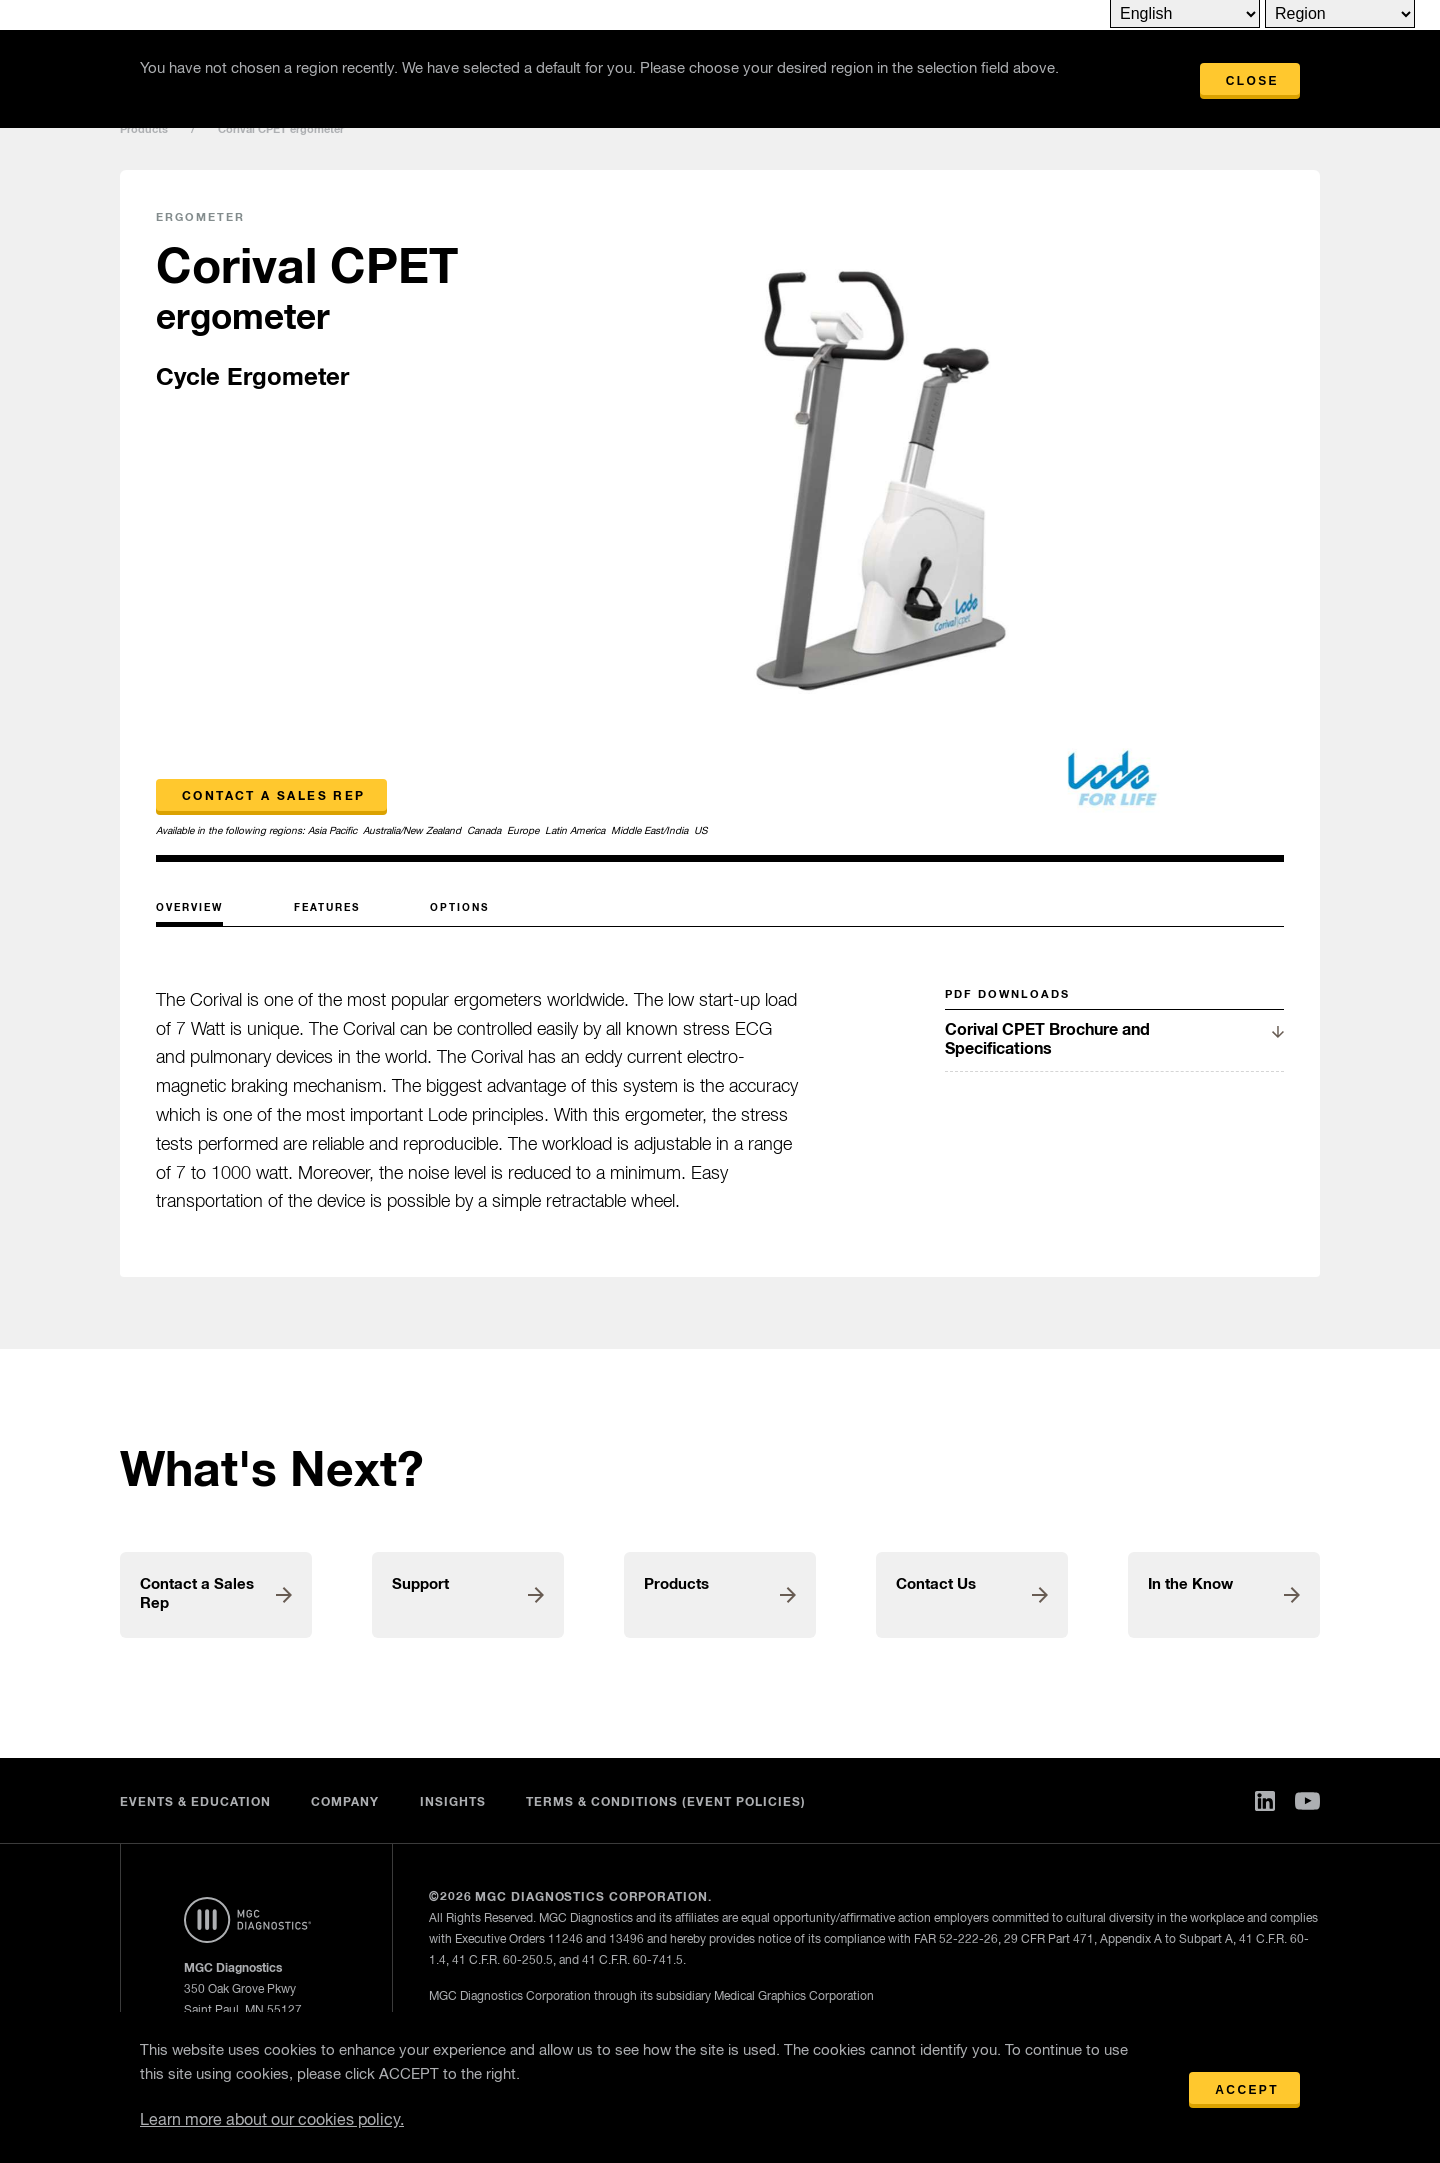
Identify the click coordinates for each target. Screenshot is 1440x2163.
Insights (453, 1803)
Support (420, 1584)
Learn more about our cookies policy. (272, 2121)
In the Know (1190, 1584)
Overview (189, 908)
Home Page (247, 1920)
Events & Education (195, 1803)
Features (327, 908)
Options (459, 908)
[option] (871, 517)
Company (345, 1803)
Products (144, 129)
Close (1252, 81)
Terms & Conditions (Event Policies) (666, 1803)
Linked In (1265, 1801)
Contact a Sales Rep (274, 797)
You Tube (1307, 1801)
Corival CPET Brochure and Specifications (1047, 1039)
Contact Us (936, 1584)
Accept (1247, 2090)
